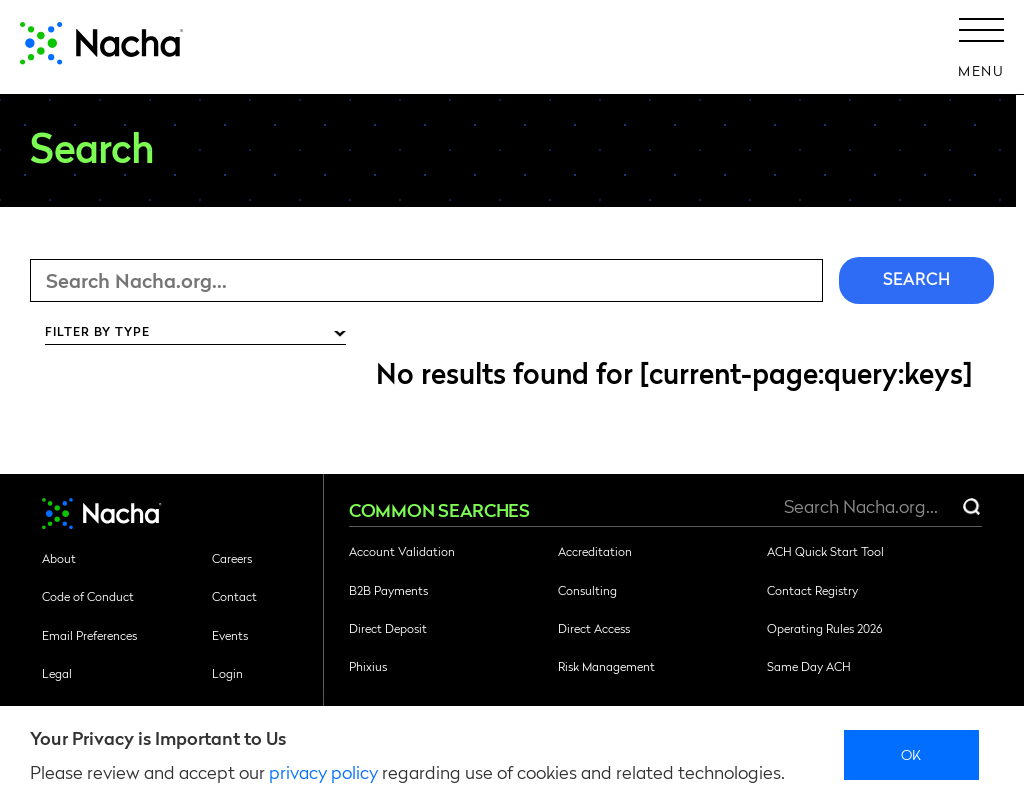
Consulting (587, 590)
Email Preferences (89, 635)
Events (230, 635)
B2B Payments (388, 590)
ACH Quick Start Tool (825, 551)
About (59, 558)
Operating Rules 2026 (824, 628)
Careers (232, 558)
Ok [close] (911, 754)
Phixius (368, 666)
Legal (57, 673)
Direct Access (594, 628)
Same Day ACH (809, 666)
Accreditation (595, 551)
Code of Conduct (88, 596)
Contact (234, 596)
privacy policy (323, 771)
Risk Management (606, 666)
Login (227, 673)
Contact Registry (812, 590)
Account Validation (402, 551)
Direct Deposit (388, 628)
